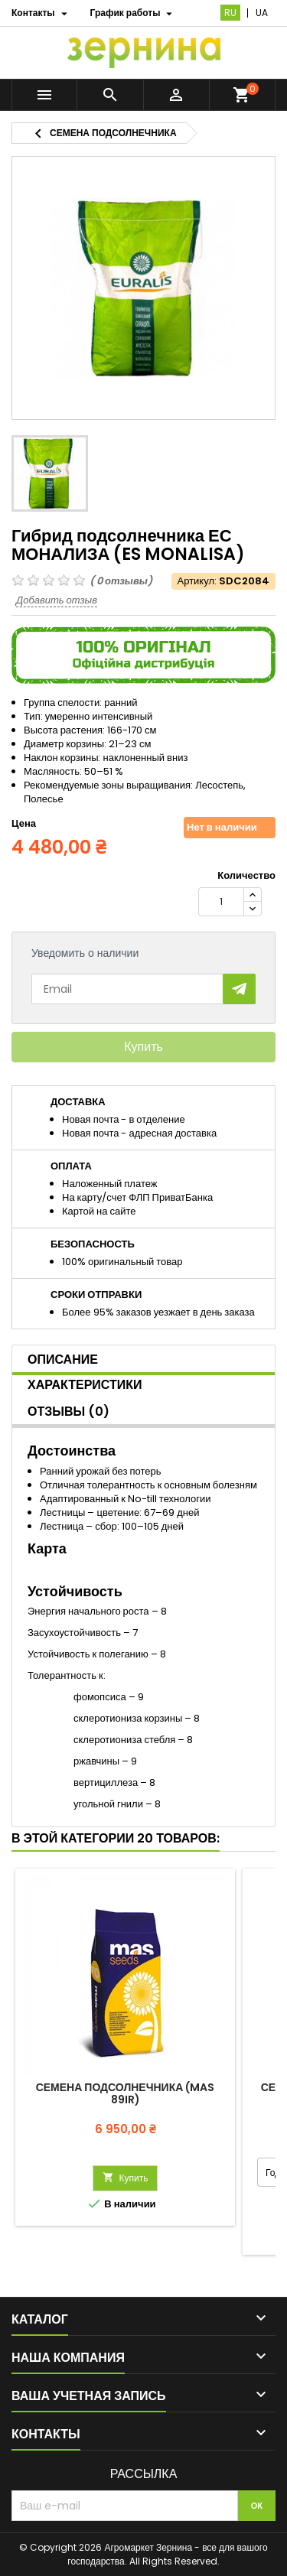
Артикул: (197, 581)
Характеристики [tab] (85, 1385)
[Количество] (221, 901)
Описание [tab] (63, 1359)
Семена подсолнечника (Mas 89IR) (125, 2093)
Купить (143, 1046)
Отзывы (68, 1411)
